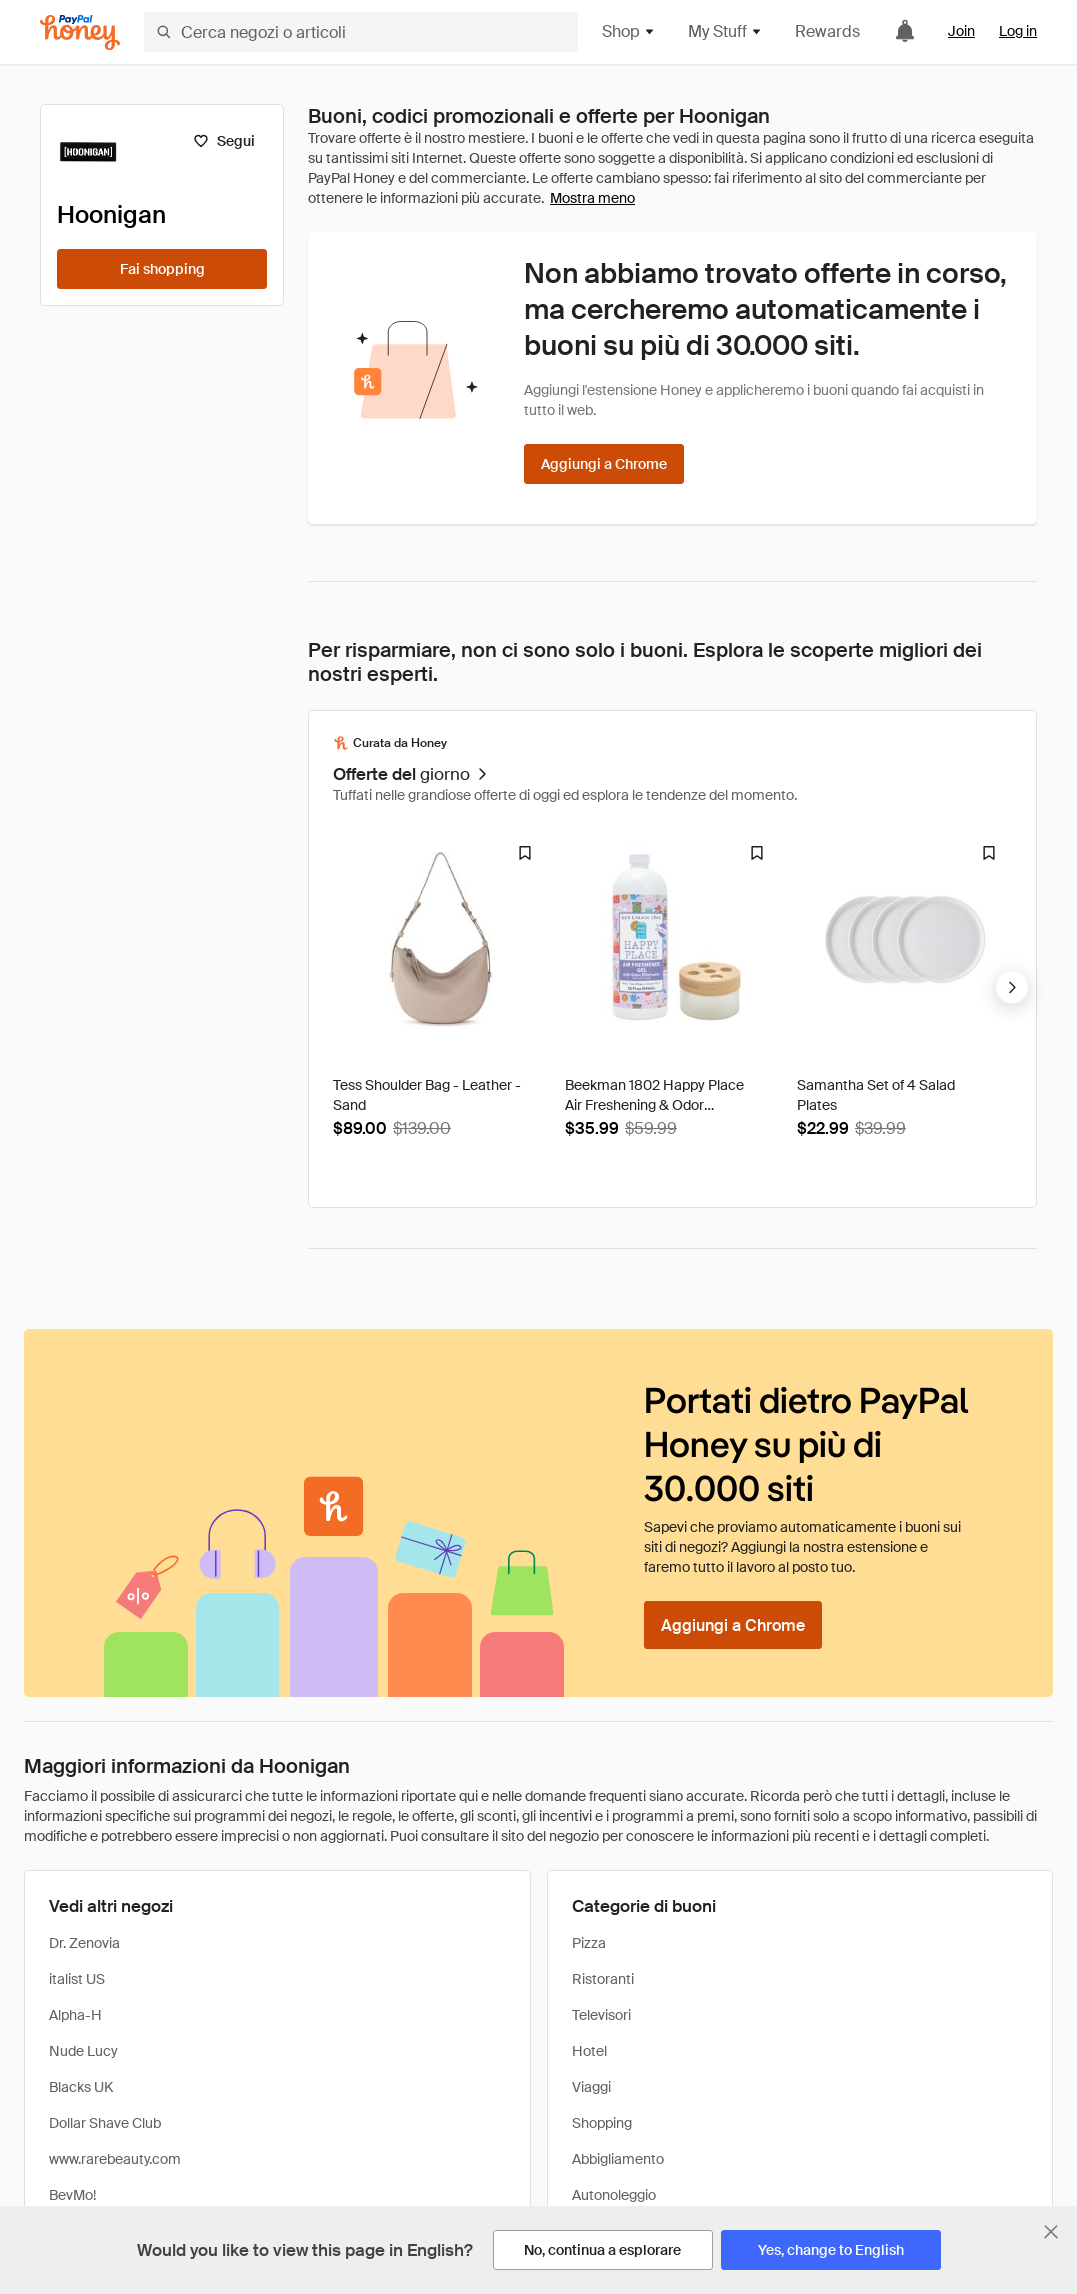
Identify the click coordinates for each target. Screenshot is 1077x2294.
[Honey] (80, 32)
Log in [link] (1018, 31)
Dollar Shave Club (105, 2123)
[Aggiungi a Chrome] (604, 464)
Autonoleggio (614, 2195)
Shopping (602, 2123)
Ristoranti (603, 1979)
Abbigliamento (618, 2159)
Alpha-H (75, 2015)
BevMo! (72, 2195)
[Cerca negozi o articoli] (361, 32)
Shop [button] (629, 31)
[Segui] (223, 141)
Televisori (601, 2015)
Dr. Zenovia (84, 1943)
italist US (77, 1979)
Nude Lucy (83, 2051)
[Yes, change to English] (831, 2250)
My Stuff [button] (725, 31)
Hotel (589, 2051)
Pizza (589, 1943)
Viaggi (591, 2087)
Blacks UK (81, 2087)
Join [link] (961, 31)
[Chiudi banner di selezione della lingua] (1051, 2232)
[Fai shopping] (162, 269)
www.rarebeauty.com (115, 2159)
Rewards (827, 31)
